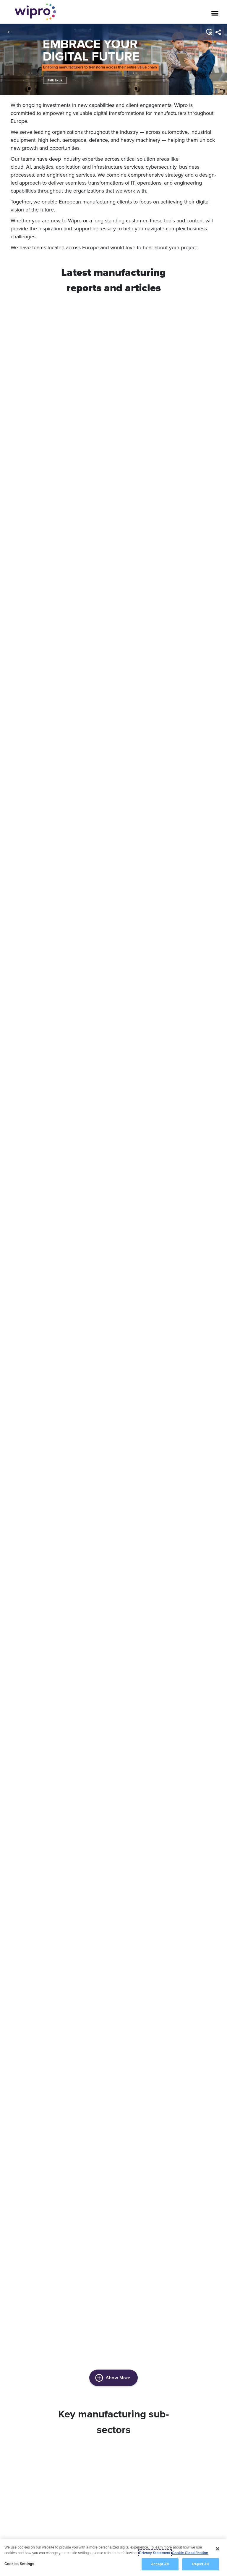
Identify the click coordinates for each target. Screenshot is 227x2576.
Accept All (160, 2564)
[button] (209, 32)
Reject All (200, 2564)
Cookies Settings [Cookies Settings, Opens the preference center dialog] (19, 2564)
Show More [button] (112, 2378)
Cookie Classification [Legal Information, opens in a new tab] (190, 2553)
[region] (113, 2557)
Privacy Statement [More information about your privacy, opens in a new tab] (155, 2553)
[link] (113, 59)
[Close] (217, 2548)
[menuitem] (218, 32)
